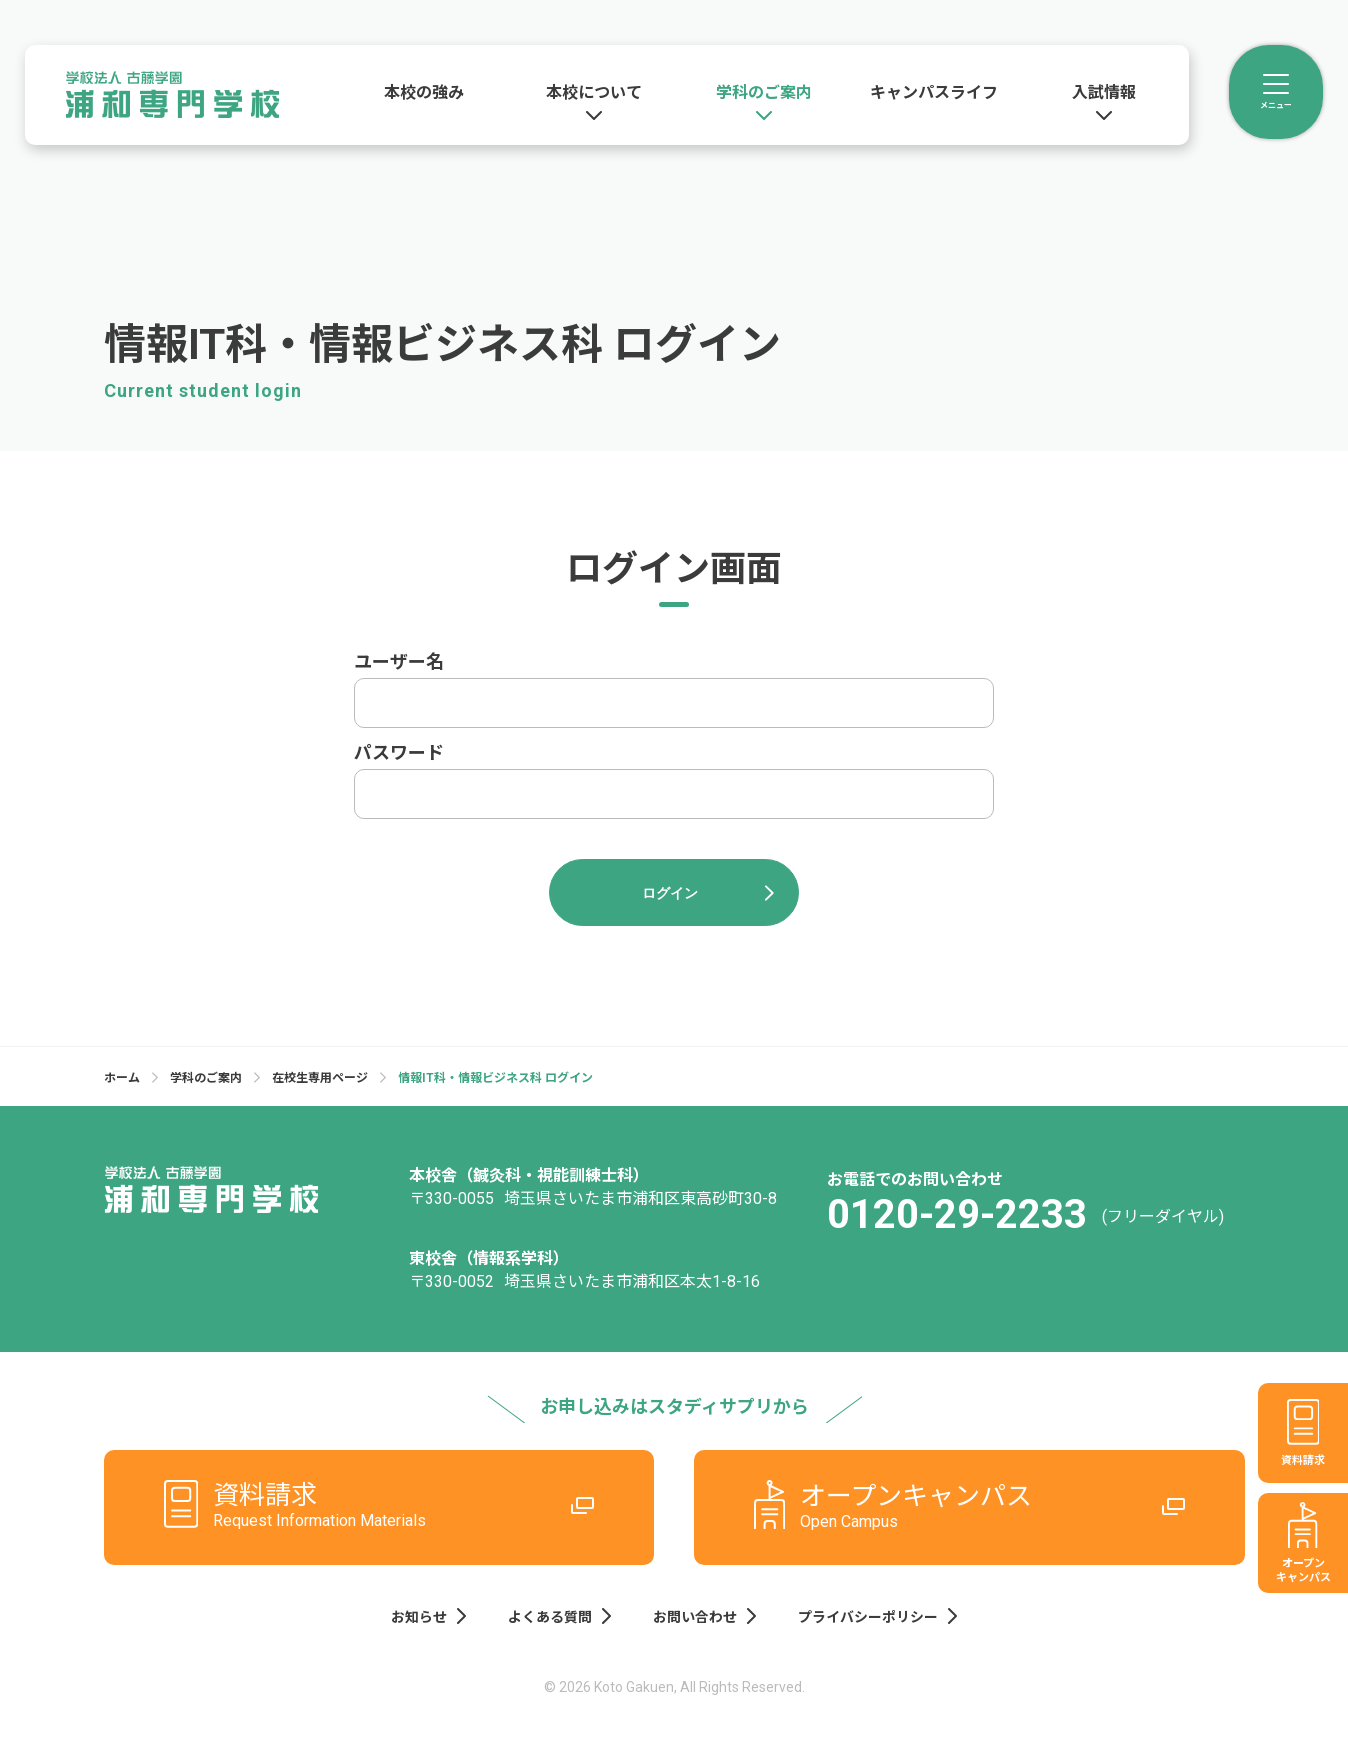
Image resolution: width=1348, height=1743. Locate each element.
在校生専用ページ (320, 1079)
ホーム (122, 1079)
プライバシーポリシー (874, 1614)
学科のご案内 (206, 1079)
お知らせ (431, 1614)
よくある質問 (560, 1614)
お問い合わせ (703, 1614)
